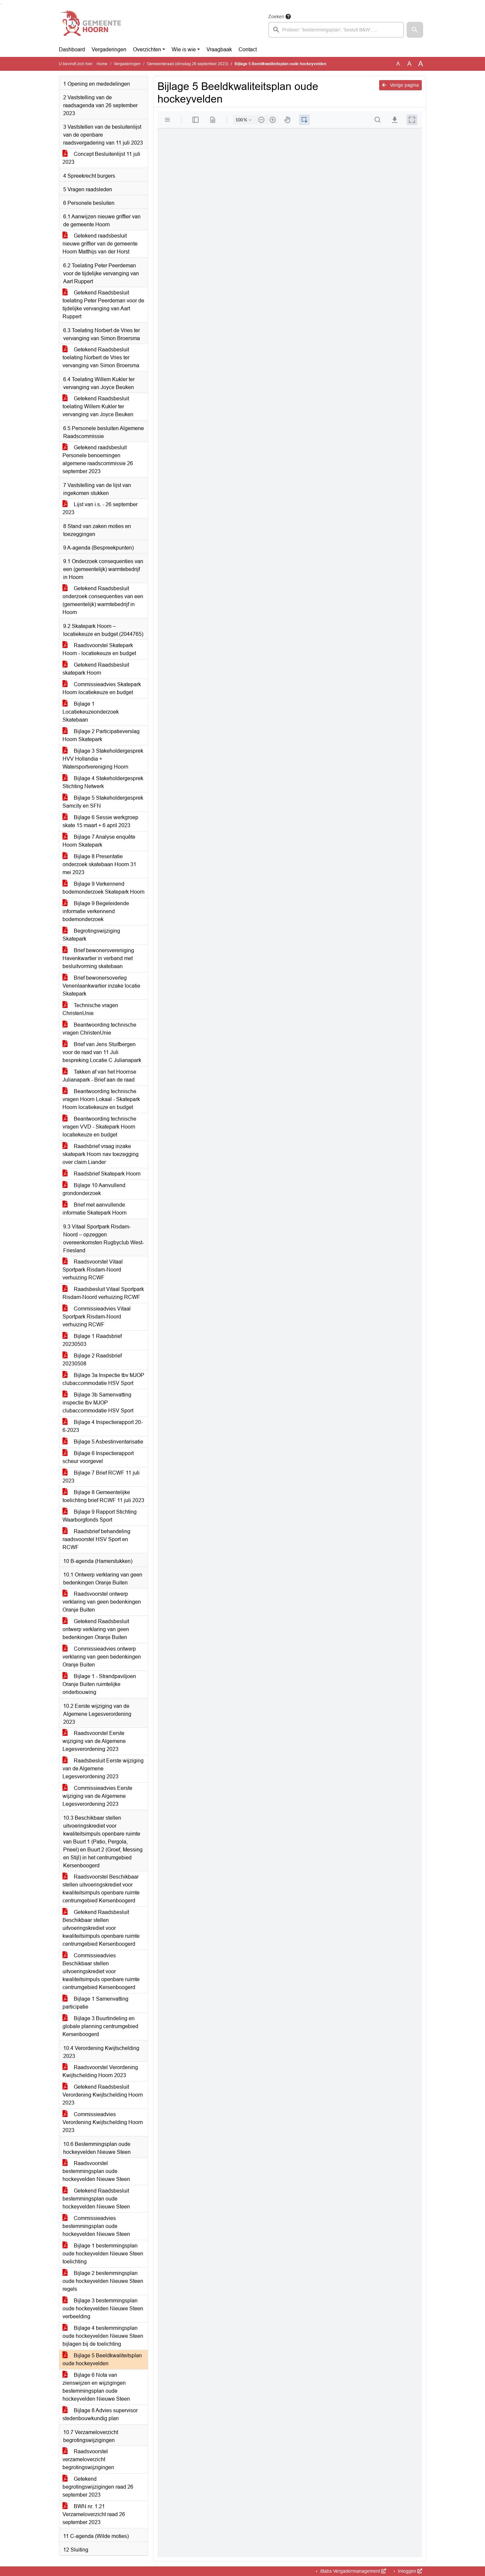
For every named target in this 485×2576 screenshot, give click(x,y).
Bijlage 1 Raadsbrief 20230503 (92, 1340)
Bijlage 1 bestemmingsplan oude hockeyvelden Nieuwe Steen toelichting (103, 2253)
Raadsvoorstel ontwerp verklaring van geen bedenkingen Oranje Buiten (102, 1602)
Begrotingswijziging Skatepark (91, 935)
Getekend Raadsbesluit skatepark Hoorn (96, 669)
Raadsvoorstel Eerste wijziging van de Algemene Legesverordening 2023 (94, 1741)
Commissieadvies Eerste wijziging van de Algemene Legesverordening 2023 (97, 1796)
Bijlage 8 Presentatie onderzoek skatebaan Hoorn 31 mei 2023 (99, 864)
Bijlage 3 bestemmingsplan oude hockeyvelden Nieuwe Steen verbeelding (103, 2308)
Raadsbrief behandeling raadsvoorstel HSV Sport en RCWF (96, 1539)
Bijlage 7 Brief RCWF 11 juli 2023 (101, 1477)
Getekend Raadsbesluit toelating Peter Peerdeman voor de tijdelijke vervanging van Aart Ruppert (103, 304)
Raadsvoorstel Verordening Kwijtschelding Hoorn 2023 (100, 2071)
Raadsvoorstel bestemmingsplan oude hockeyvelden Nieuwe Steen (96, 2171)
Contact (248, 49)
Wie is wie (184, 49)
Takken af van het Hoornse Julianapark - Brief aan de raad (99, 1076)
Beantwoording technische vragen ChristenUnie (99, 1029)
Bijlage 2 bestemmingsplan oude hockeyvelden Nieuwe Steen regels (103, 2281)
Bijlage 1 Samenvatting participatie (95, 2003)
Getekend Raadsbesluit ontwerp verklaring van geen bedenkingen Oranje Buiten (96, 1629)
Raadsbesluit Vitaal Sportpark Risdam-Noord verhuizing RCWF (103, 1293)
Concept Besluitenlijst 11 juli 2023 (101, 158)
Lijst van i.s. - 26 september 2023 (100, 508)
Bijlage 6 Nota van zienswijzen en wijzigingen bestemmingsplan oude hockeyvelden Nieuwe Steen (96, 2387)
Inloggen (409, 2571)
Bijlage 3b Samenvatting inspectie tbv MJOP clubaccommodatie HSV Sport (98, 1402)
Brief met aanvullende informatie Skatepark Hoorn (95, 1209)
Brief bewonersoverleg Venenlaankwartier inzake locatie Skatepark (101, 986)
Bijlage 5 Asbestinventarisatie (103, 1441)
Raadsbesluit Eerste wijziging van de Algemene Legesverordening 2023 (103, 1768)
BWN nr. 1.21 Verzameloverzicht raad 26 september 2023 (94, 2514)
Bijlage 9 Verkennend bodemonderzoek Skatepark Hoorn (104, 888)
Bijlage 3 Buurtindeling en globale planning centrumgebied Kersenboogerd (100, 2026)
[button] (415, 30)
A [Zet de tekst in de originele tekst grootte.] (398, 64)
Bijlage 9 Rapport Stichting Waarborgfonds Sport (100, 1516)
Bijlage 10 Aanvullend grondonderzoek (94, 1189)
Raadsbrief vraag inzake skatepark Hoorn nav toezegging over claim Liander (101, 1154)
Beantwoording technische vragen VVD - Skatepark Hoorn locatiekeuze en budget (99, 1126)
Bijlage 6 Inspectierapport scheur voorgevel (98, 1457)
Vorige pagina (400, 85)
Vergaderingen (109, 49)
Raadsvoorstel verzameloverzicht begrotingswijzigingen (88, 2459)
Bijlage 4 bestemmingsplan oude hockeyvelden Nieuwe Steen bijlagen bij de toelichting (103, 2336)
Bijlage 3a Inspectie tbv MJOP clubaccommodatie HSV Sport (103, 1379)
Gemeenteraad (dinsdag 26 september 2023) (187, 64)
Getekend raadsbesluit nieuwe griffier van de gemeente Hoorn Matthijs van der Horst (100, 243)
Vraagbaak (219, 49)
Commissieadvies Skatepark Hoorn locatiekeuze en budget (102, 688)
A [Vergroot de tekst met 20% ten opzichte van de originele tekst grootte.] (409, 63)
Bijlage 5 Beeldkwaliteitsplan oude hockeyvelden (102, 2359)
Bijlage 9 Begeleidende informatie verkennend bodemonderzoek (96, 911)
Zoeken (276, 16)
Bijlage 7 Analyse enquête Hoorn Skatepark (99, 841)
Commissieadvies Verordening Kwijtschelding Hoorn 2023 (103, 2122)
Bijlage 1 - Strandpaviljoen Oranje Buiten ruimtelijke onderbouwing (99, 1684)
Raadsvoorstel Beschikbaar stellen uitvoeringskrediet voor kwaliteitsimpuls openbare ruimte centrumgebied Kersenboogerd (101, 1888)
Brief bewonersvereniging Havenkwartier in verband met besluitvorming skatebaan (98, 958)
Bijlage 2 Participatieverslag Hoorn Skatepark (101, 735)
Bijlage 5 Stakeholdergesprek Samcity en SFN (103, 802)
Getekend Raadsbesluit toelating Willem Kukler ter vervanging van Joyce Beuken (98, 406)
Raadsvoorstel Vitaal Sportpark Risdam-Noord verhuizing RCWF (93, 1269)
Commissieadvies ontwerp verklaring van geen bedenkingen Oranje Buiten (102, 1656)
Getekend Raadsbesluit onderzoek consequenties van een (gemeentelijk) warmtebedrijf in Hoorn (103, 600)
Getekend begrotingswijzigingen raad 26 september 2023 (98, 2487)
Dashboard (72, 49)
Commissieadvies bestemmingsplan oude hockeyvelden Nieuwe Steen (96, 2226)
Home (102, 64)
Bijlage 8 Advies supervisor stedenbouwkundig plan (100, 2414)
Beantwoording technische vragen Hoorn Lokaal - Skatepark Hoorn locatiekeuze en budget (101, 1099)
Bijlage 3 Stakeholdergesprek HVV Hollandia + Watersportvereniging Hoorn (103, 759)
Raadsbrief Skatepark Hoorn (102, 1174)
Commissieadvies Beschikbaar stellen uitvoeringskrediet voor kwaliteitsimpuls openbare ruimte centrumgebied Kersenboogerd (101, 1971)
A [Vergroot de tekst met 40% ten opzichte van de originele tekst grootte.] (420, 64)
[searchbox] (336, 30)
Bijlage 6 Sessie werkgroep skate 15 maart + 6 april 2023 (100, 821)
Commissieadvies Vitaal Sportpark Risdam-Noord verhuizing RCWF (97, 1316)
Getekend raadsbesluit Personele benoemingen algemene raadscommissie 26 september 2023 (98, 459)
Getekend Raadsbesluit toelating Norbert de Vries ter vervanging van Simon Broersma (101, 357)
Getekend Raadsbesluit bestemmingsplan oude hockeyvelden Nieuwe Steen (96, 2198)
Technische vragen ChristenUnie (90, 1009)
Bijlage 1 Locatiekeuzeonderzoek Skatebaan (91, 712)
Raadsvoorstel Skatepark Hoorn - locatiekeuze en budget (99, 649)
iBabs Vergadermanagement (352, 2571)
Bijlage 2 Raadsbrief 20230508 (92, 1359)
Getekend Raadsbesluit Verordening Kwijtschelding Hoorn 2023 (103, 2095)
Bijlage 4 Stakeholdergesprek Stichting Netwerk (103, 782)
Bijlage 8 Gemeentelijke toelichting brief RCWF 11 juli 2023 (103, 1496)
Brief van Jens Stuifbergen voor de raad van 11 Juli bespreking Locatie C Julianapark (102, 1052)
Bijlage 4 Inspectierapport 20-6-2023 (103, 1426)
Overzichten (147, 49)
